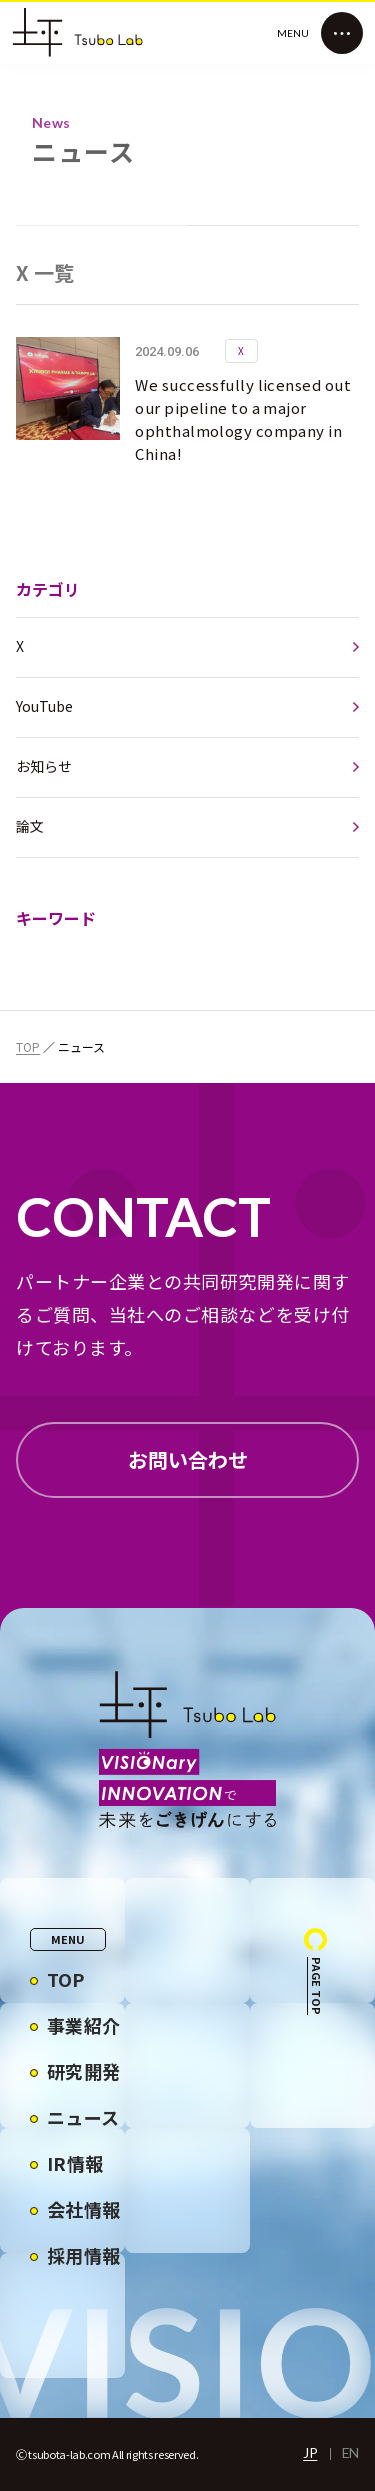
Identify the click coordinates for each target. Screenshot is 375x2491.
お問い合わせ (188, 1459)
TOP (28, 1046)
